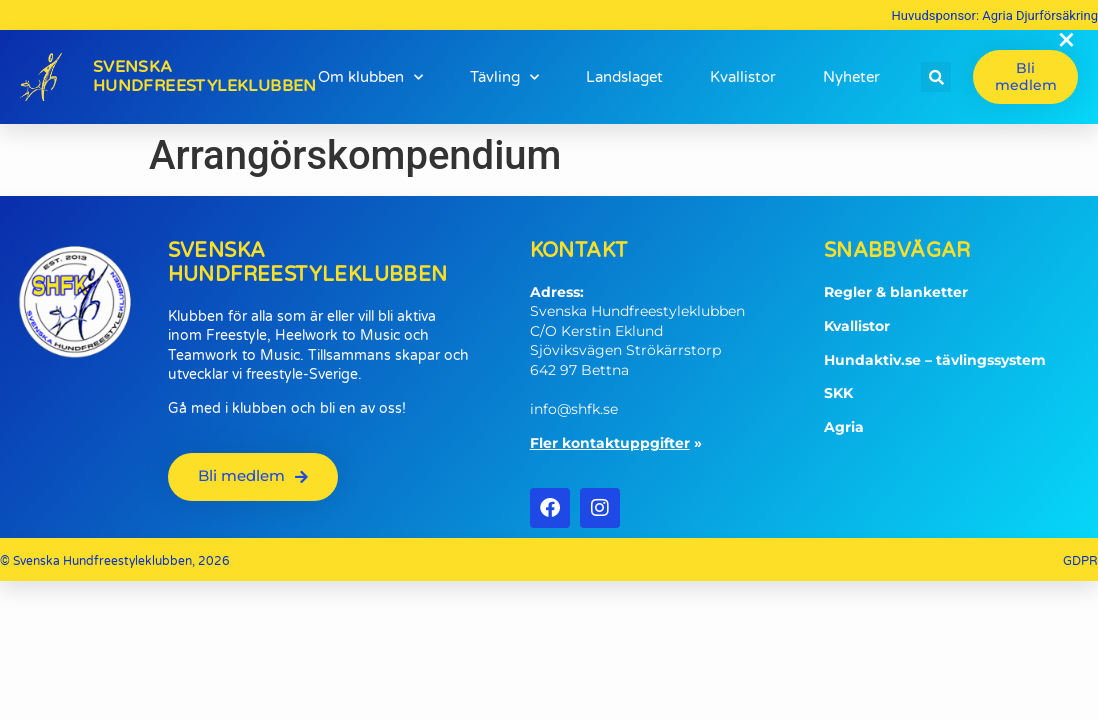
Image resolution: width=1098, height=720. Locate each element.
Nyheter (851, 77)
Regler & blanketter (896, 292)
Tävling (504, 77)
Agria (844, 427)
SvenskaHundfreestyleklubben (205, 76)
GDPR (1080, 561)
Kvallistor (743, 77)
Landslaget (624, 77)
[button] (936, 77)
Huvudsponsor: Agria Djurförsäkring (995, 15)
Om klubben (370, 77)
